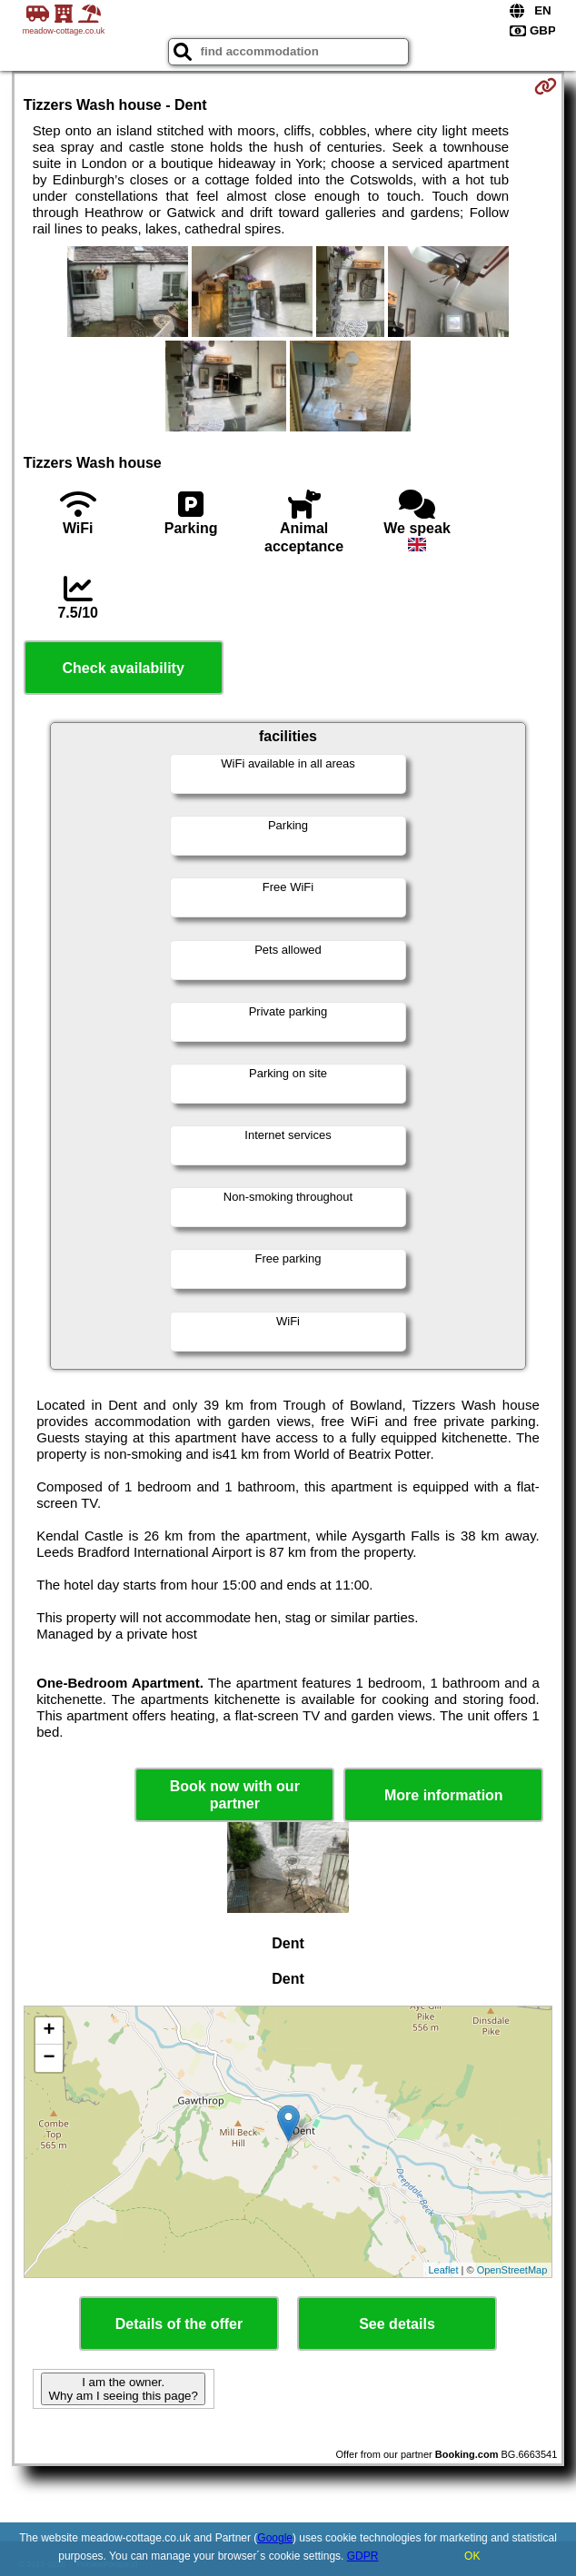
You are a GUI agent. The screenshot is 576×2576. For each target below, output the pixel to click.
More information (443, 1795)
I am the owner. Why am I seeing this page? (122, 2389)
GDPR (363, 2556)
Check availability (123, 668)
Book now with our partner (235, 1794)
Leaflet (443, 2269)
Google (275, 2537)
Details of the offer (179, 2324)
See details (397, 2324)
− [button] (49, 2058)
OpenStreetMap (512, 2269)
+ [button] (49, 2031)
